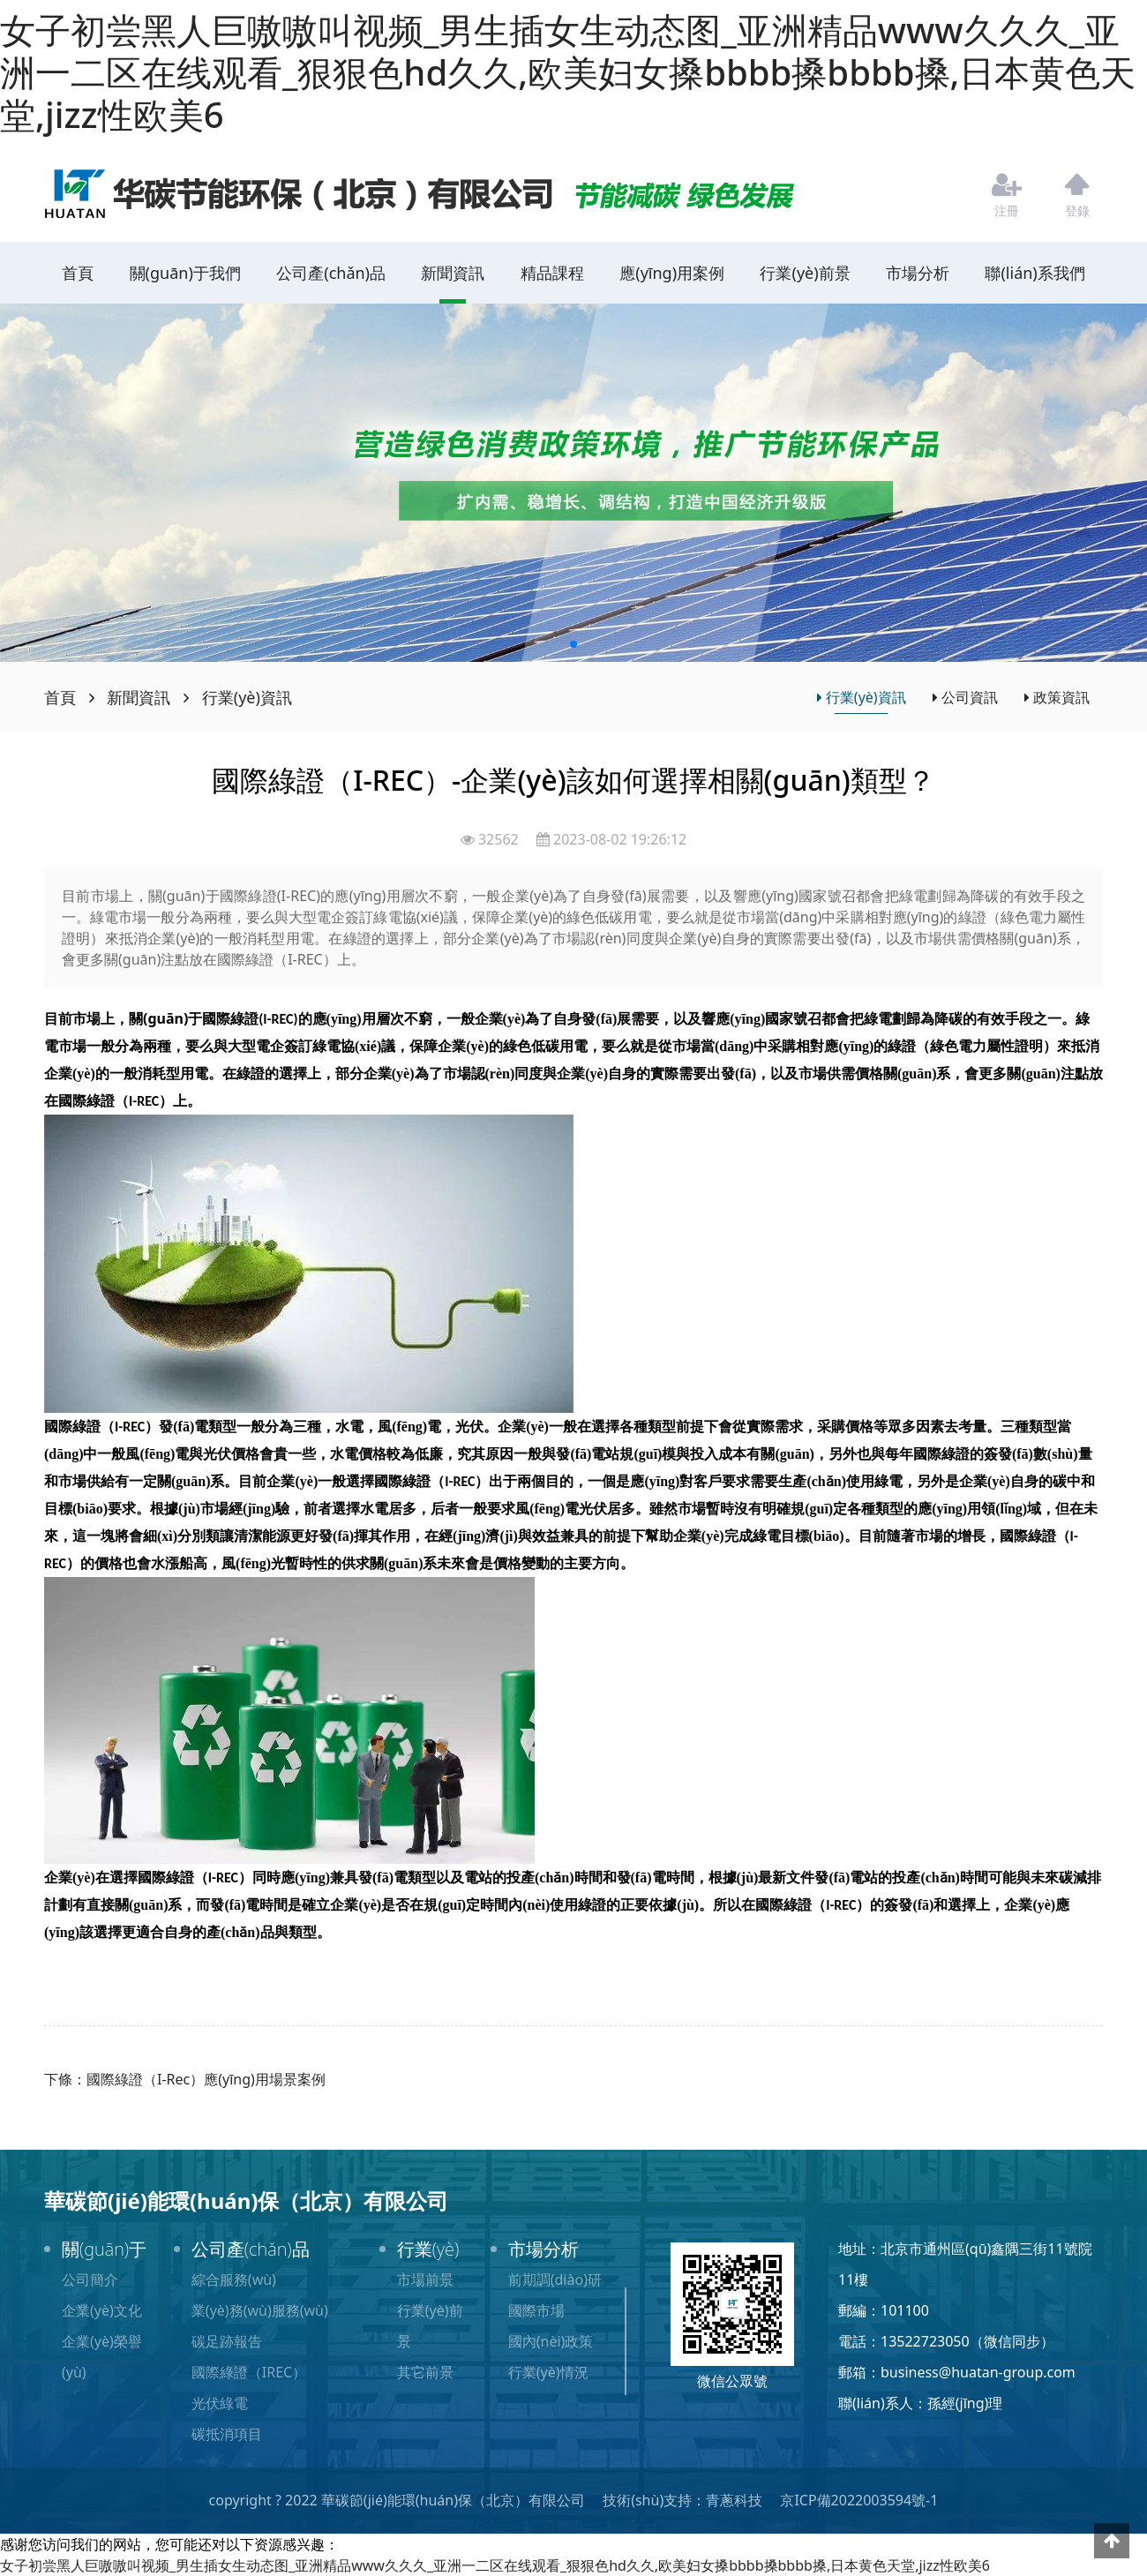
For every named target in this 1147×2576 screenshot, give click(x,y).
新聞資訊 (452, 272)
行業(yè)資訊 (247, 697)
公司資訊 (965, 697)
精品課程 (552, 272)
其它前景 (425, 2372)
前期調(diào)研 (555, 2279)
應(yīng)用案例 (671, 272)
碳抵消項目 (226, 2434)
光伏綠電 (219, 2403)
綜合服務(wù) (233, 2279)
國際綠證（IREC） (248, 2372)
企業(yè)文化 (102, 2310)
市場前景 (425, 2279)
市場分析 (917, 272)
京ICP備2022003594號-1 (859, 2500)
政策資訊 (1057, 697)
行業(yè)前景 (805, 272)
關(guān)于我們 (185, 272)
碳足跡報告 (226, 2341)
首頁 (78, 272)
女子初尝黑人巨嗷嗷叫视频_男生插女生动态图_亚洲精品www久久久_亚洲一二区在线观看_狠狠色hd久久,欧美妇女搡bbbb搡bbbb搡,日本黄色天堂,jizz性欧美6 (568, 72)
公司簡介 (90, 2279)
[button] (573, 644)
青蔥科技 (734, 2500)
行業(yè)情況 (548, 2372)
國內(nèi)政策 (551, 2341)
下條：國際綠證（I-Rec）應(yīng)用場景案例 (185, 2079)
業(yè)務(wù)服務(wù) (259, 2310)
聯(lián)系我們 (1034, 272)
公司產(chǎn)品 (331, 272)
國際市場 (536, 2310)
